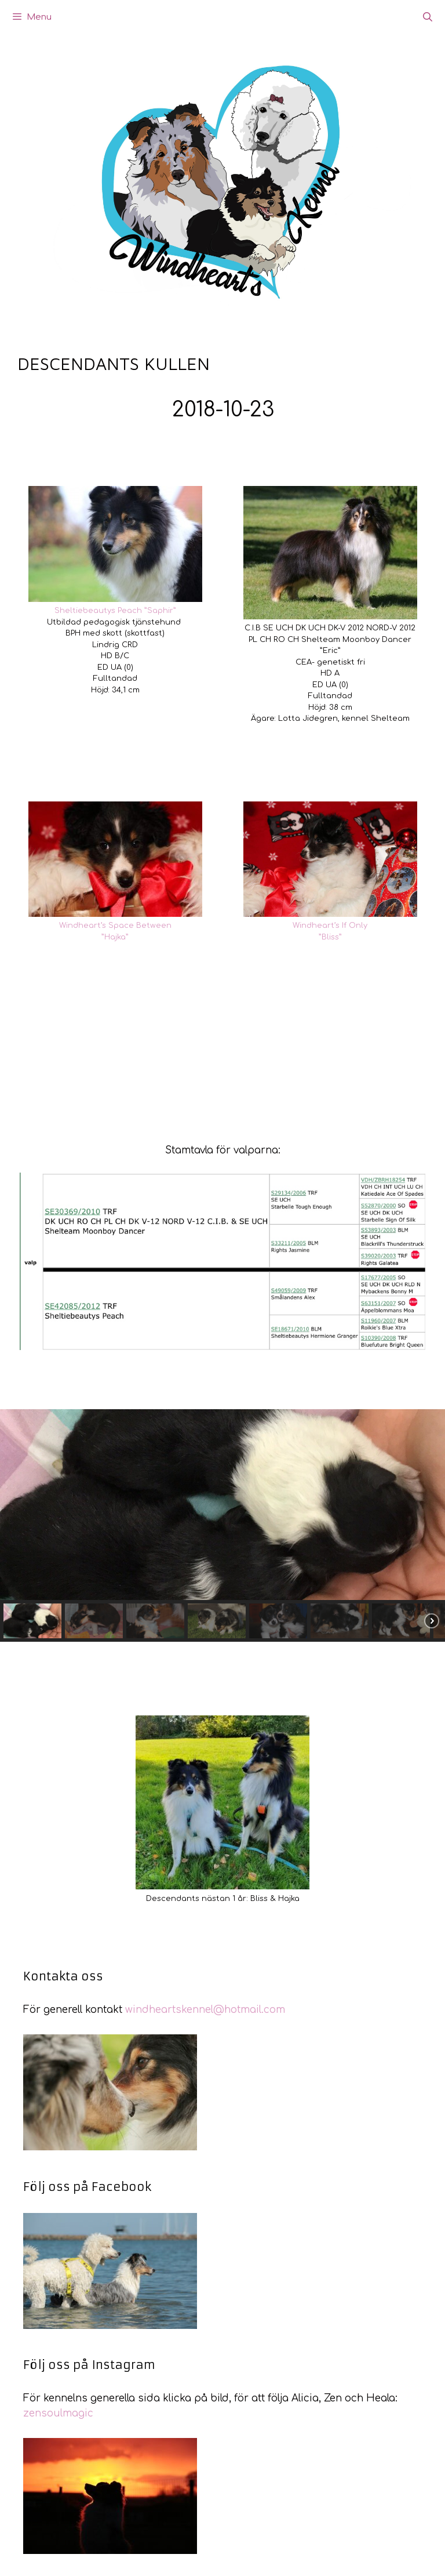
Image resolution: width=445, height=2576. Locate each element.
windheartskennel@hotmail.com (205, 2009)
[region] (222, 1525)
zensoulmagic (58, 2413)
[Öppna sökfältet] (427, 17)
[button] (32, 1620)
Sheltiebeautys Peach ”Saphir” (115, 611)
